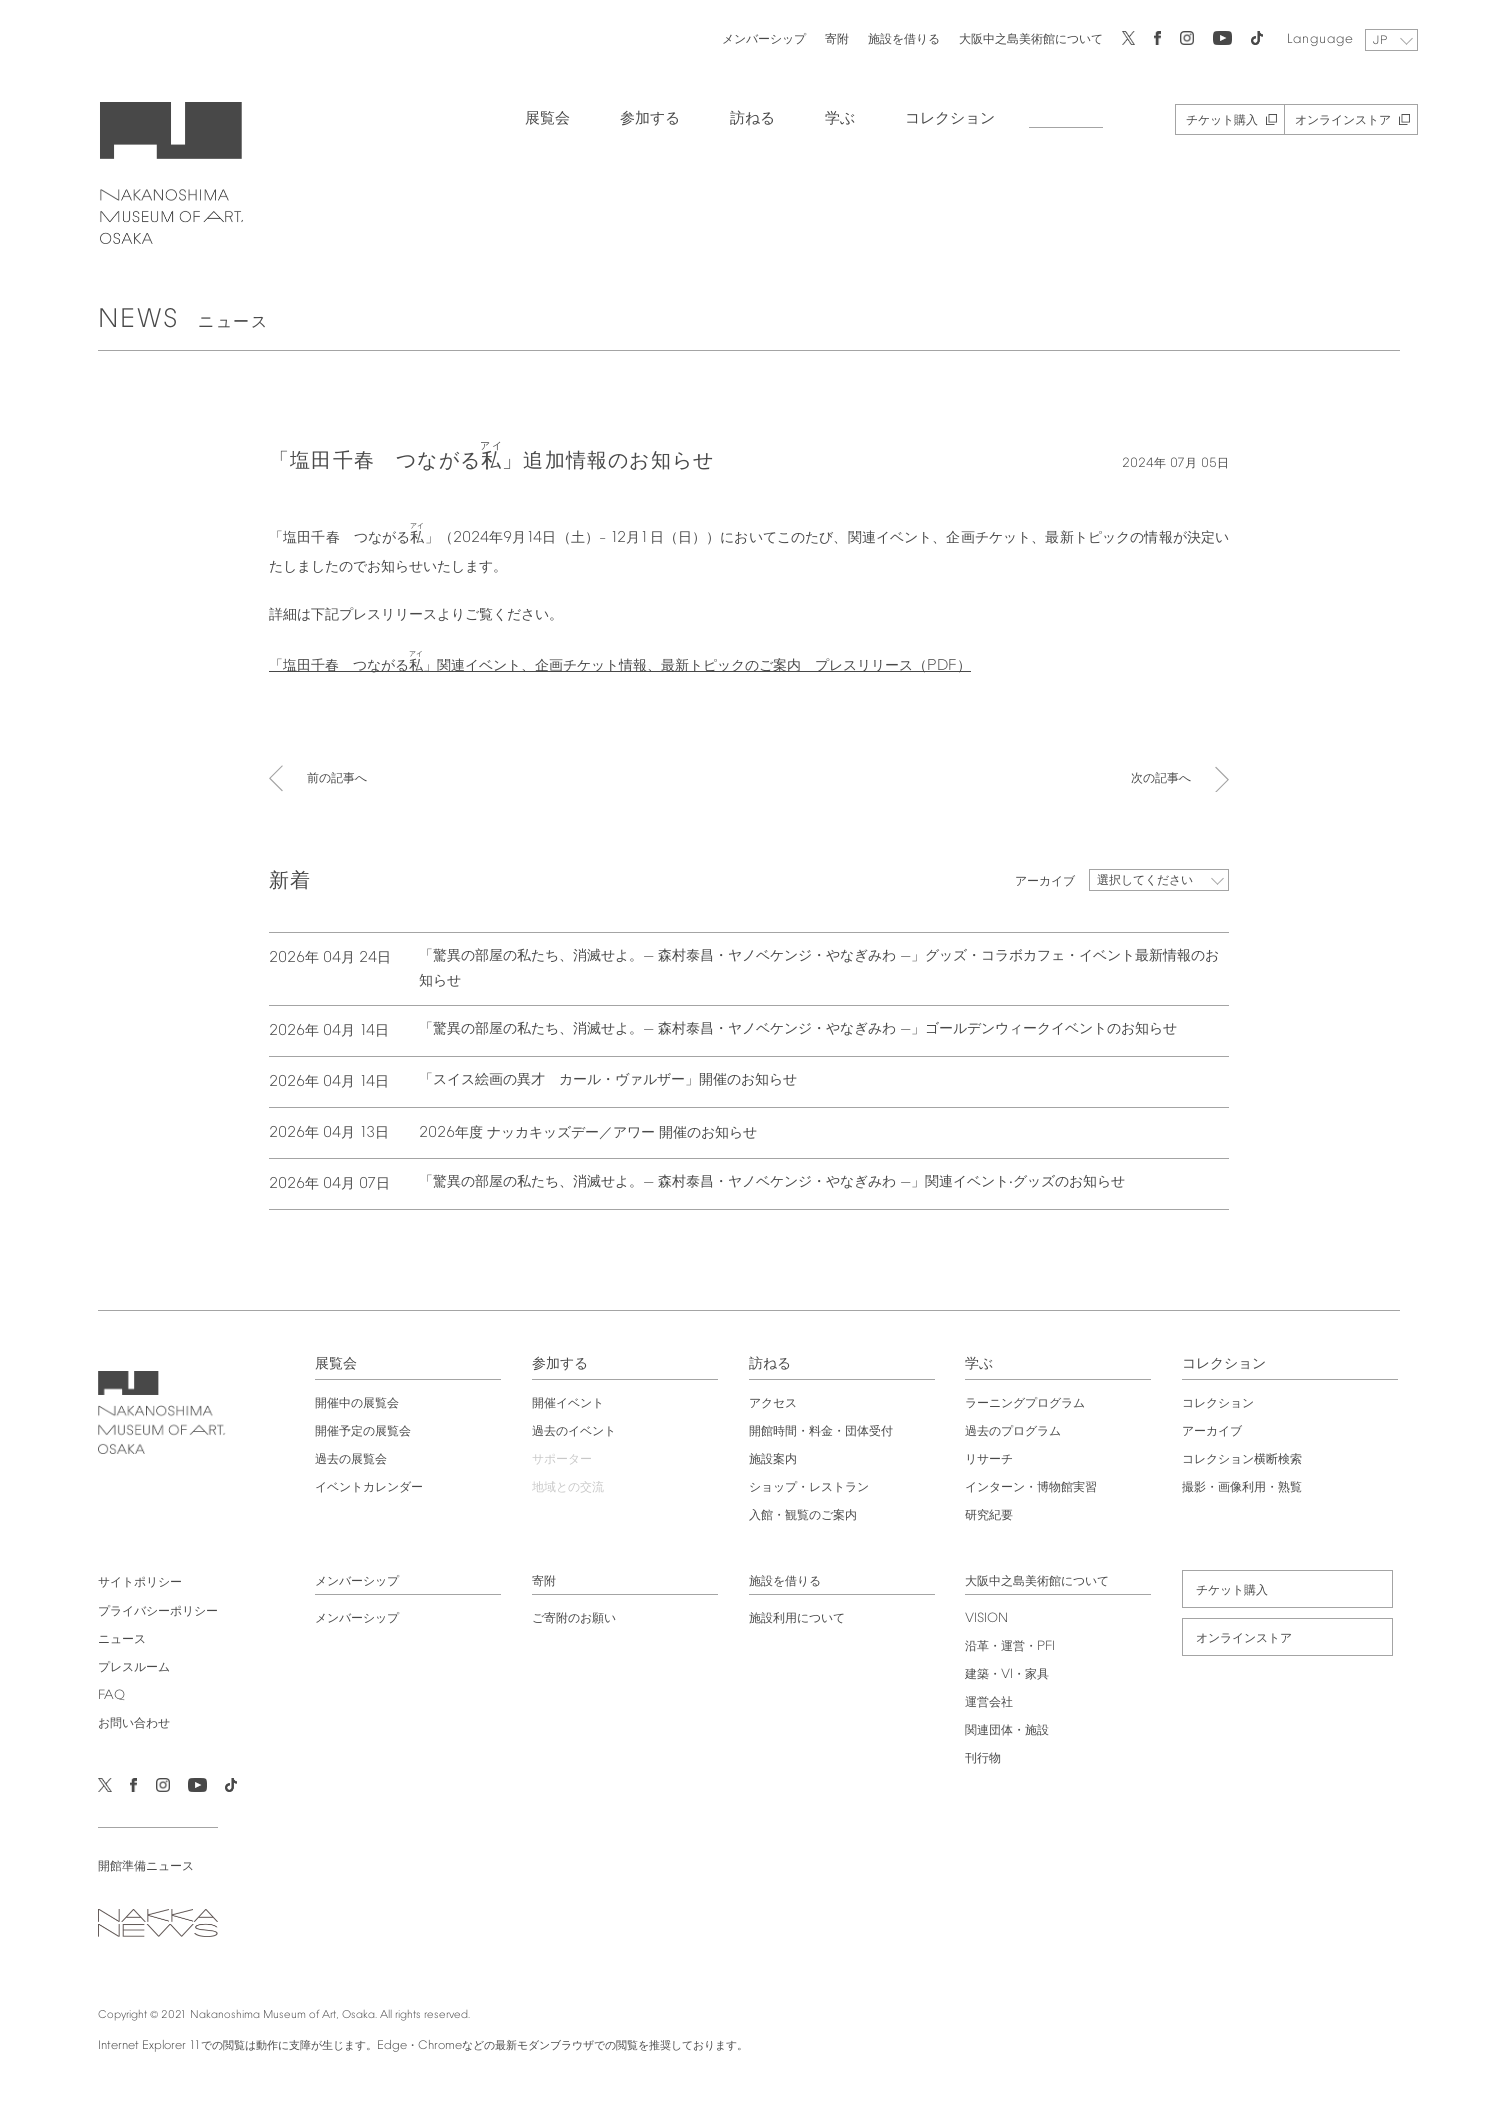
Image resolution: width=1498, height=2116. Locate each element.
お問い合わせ (126, 1722)
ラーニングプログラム (1028, 1402)
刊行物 (986, 1757)
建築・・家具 (1010, 1673)
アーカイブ (1218, 1430)
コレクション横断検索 (1248, 1458)
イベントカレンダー (363, 1486)
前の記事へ (337, 781)
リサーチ (992, 1458)
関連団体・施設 (1010, 1729)
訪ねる (742, 117)
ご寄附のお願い (571, 1617)
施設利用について (797, 1617)
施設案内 (773, 1458)
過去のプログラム (1016, 1430)
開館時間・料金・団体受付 (821, 1430)
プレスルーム (126, 1666)
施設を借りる (894, 37)
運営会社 (992, 1701)
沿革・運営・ (1013, 1645)
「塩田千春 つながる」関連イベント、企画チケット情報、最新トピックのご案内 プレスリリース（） (620, 664)
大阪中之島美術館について (1021, 37)
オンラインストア (1333, 119)
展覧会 (537, 117)
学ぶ (830, 117)
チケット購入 (1212, 119)
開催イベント (565, 1402)
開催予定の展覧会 (357, 1430)
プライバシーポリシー (150, 1610)
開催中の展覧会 (351, 1402)
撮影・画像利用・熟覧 (1248, 1486)
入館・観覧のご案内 (803, 1514)
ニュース (114, 1638)
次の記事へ (1161, 781)
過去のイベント (571, 1430)
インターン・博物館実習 (1034, 1486)
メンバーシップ (754, 37)
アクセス (773, 1402)
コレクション (940, 117)
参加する (640, 117)
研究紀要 (992, 1514)
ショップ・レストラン (809, 1486)
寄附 (827, 37)
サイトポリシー (132, 1581)
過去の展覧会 (345, 1458)
